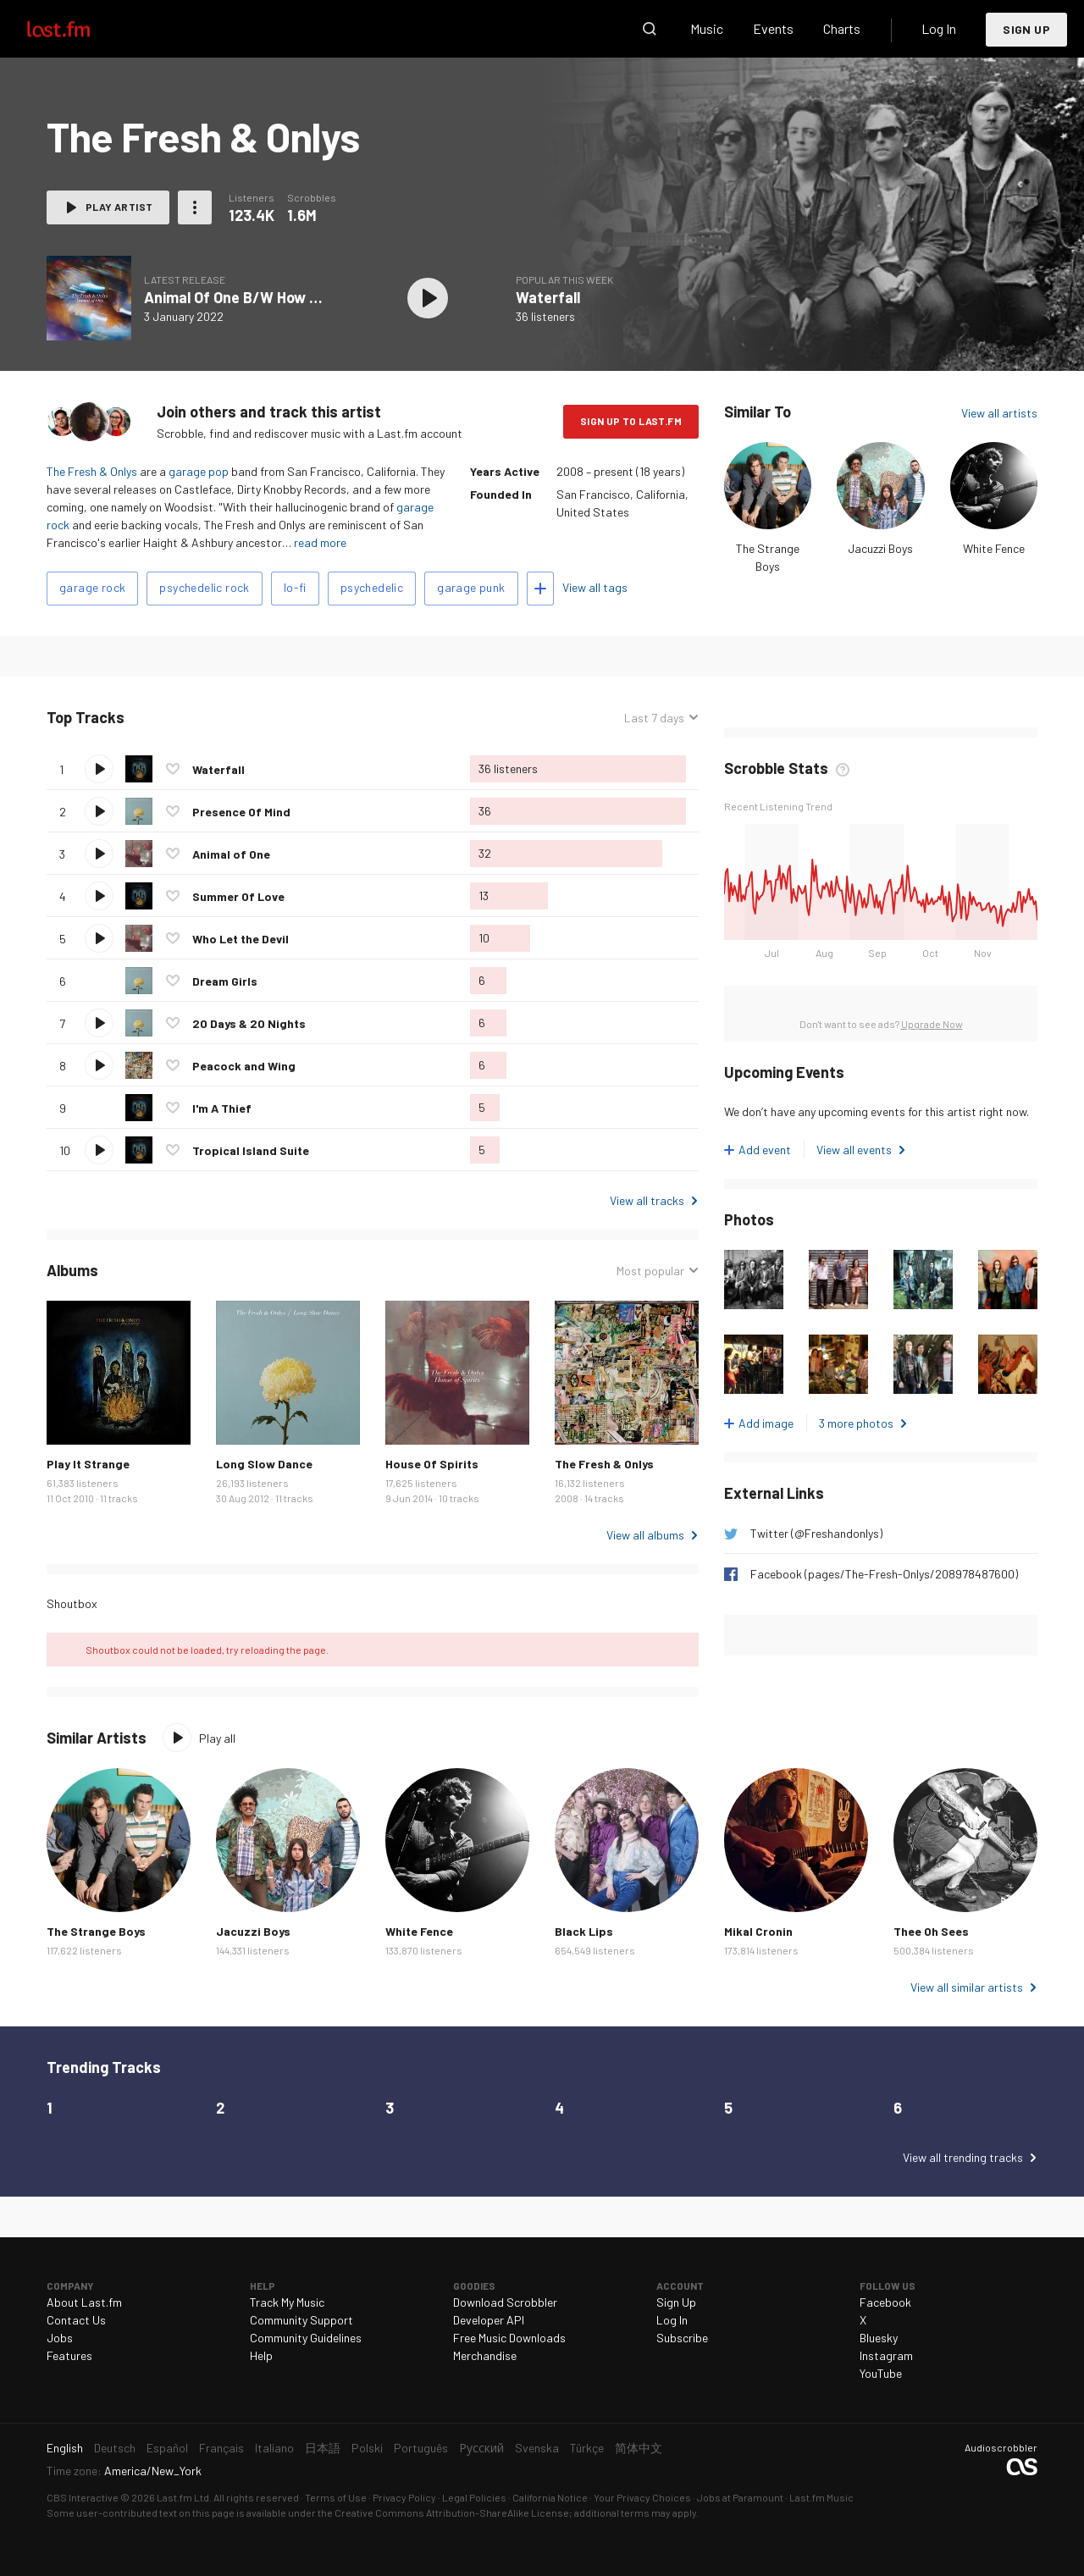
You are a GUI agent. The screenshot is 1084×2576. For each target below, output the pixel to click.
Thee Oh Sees (931, 1931)
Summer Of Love (238, 896)
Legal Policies (474, 2497)
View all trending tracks (963, 2157)
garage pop (199, 471)
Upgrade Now (932, 1024)
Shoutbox (72, 1603)
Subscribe (682, 2337)
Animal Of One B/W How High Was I (261, 297)
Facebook (885, 2302)
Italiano (274, 2448)
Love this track (172, 768)
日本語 (322, 2448)
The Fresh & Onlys (92, 471)
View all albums (645, 1535)
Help (261, 2355)
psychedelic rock (204, 587)
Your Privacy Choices (642, 2497)
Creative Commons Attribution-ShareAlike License (452, 2512)
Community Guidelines (306, 2337)
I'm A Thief (222, 1108)
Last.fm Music (821, 2497)
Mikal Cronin (758, 1931)
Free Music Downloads (509, 2337)
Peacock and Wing (244, 1066)
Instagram (886, 2355)
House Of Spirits (431, 1464)
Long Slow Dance (264, 1464)
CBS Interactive (83, 2497)
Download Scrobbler (505, 2302)
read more (320, 542)
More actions (195, 207)
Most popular (650, 1271)
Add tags (540, 588)
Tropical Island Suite (250, 1150)
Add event (764, 1149)
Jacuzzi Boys (880, 548)
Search (649, 29)
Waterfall (548, 297)
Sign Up (1026, 29)
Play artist (119, 207)
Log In (938, 28)
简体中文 (638, 2448)
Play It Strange (88, 1464)
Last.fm (78, 29)
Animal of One (231, 854)
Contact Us (76, 2320)
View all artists (999, 413)
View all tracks (647, 1200)
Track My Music (287, 2302)
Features (69, 2355)
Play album (427, 298)
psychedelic (371, 587)
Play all (217, 1738)
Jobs (60, 2337)
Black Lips (584, 1931)
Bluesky (879, 2337)
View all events (854, 1149)
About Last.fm (84, 2302)
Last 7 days (654, 718)
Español (167, 2448)
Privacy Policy (404, 2497)
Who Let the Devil (240, 938)
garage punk (471, 587)
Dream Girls (224, 981)
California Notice (550, 2497)
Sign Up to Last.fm (631, 421)
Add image (766, 1423)
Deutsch (115, 2448)
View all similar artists (966, 1987)
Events (773, 28)
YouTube (881, 2373)
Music (706, 28)
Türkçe (587, 2448)
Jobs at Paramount (740, 2497)
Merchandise (485, 2355)
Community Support (301, 2320)
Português (421, 2448)
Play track (99, 768)
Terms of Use (336, 2497)
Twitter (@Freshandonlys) (816, 1533)
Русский (481, 2448)
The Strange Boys (96, 1931)
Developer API (488, 2320)
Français (221, 2448)
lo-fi (295, 587)
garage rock (92, 587)
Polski (367, 2448)
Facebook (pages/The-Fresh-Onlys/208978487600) (884, 1574)
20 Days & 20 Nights (249, 1023)
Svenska (537, 2448)
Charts (841, 28)
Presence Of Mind (241, 811)
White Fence (994, 548)
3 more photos (856, 1423)
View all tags (595, 587)
